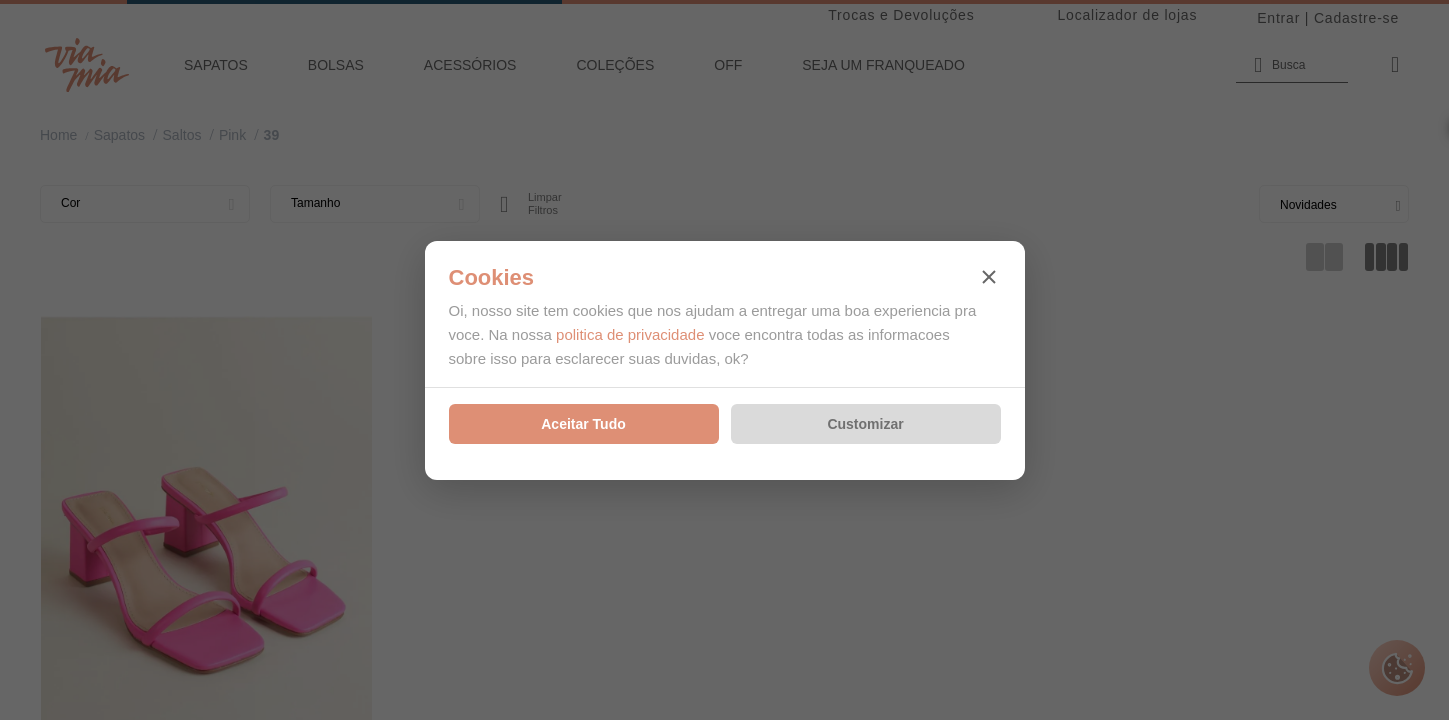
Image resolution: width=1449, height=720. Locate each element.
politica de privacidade (630, 334)
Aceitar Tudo (583, 424)
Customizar (865, 424)
